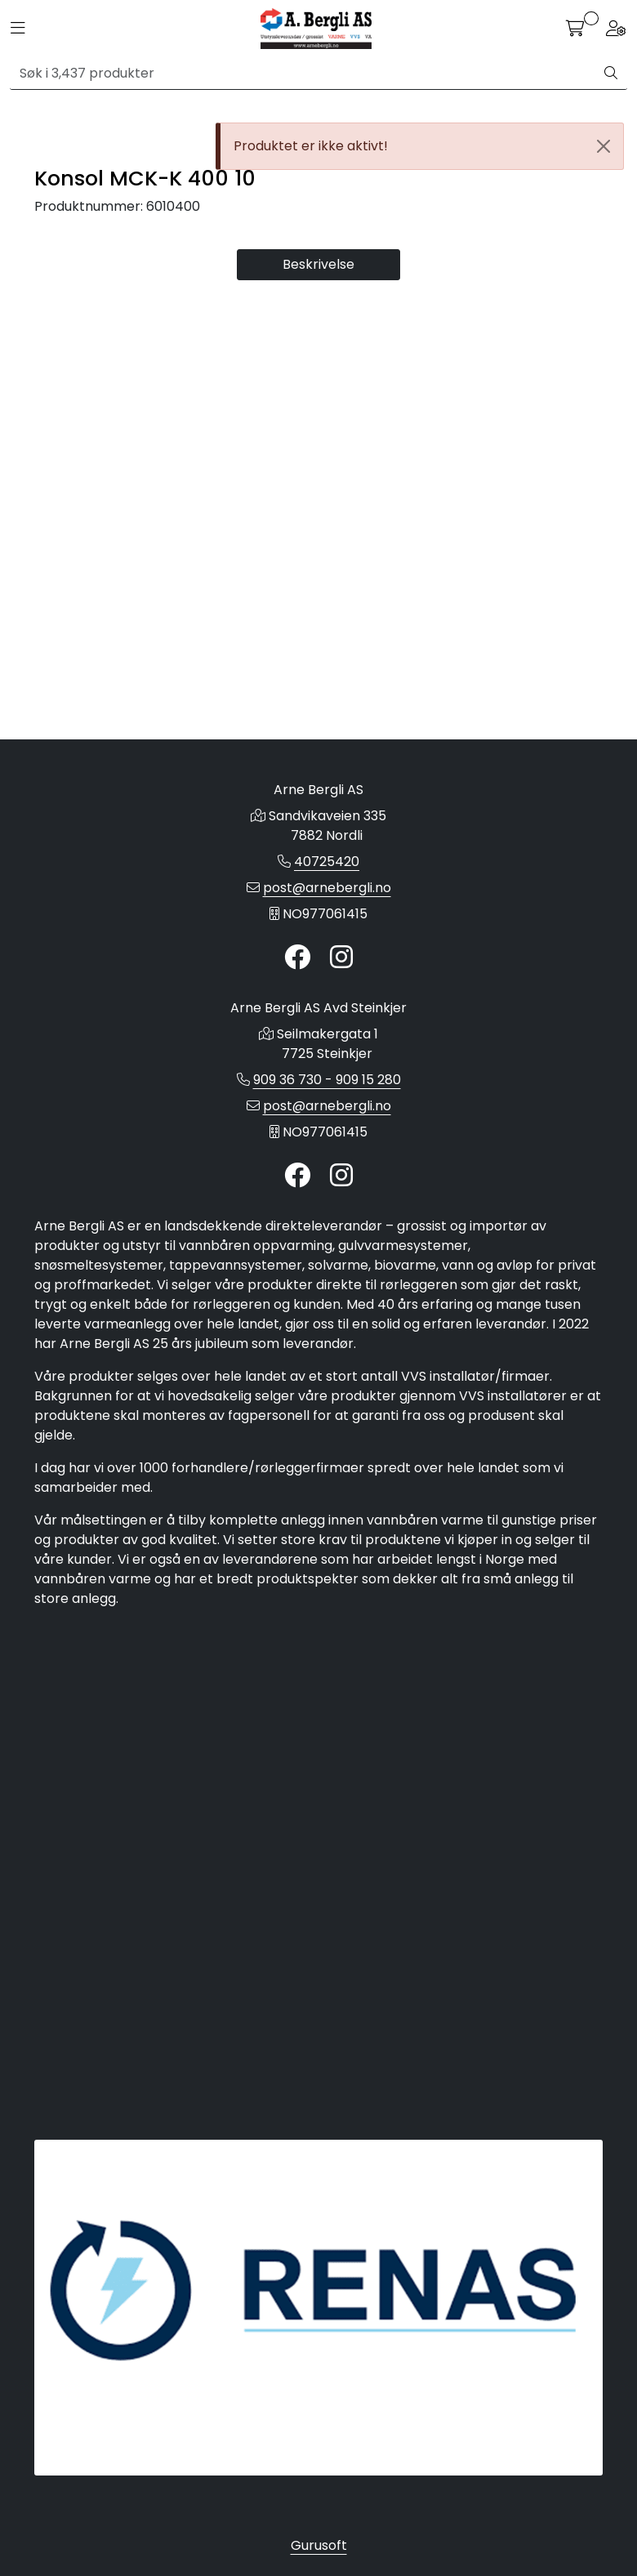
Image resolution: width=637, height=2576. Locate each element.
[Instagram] (341, 1048)
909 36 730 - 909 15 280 (327, 1170)
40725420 (326, 952)
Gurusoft (319, 2545)
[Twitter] (297, 1048)
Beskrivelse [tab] (318, 794)
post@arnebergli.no (327, 978)
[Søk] (302, 73)
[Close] (603, 146)
